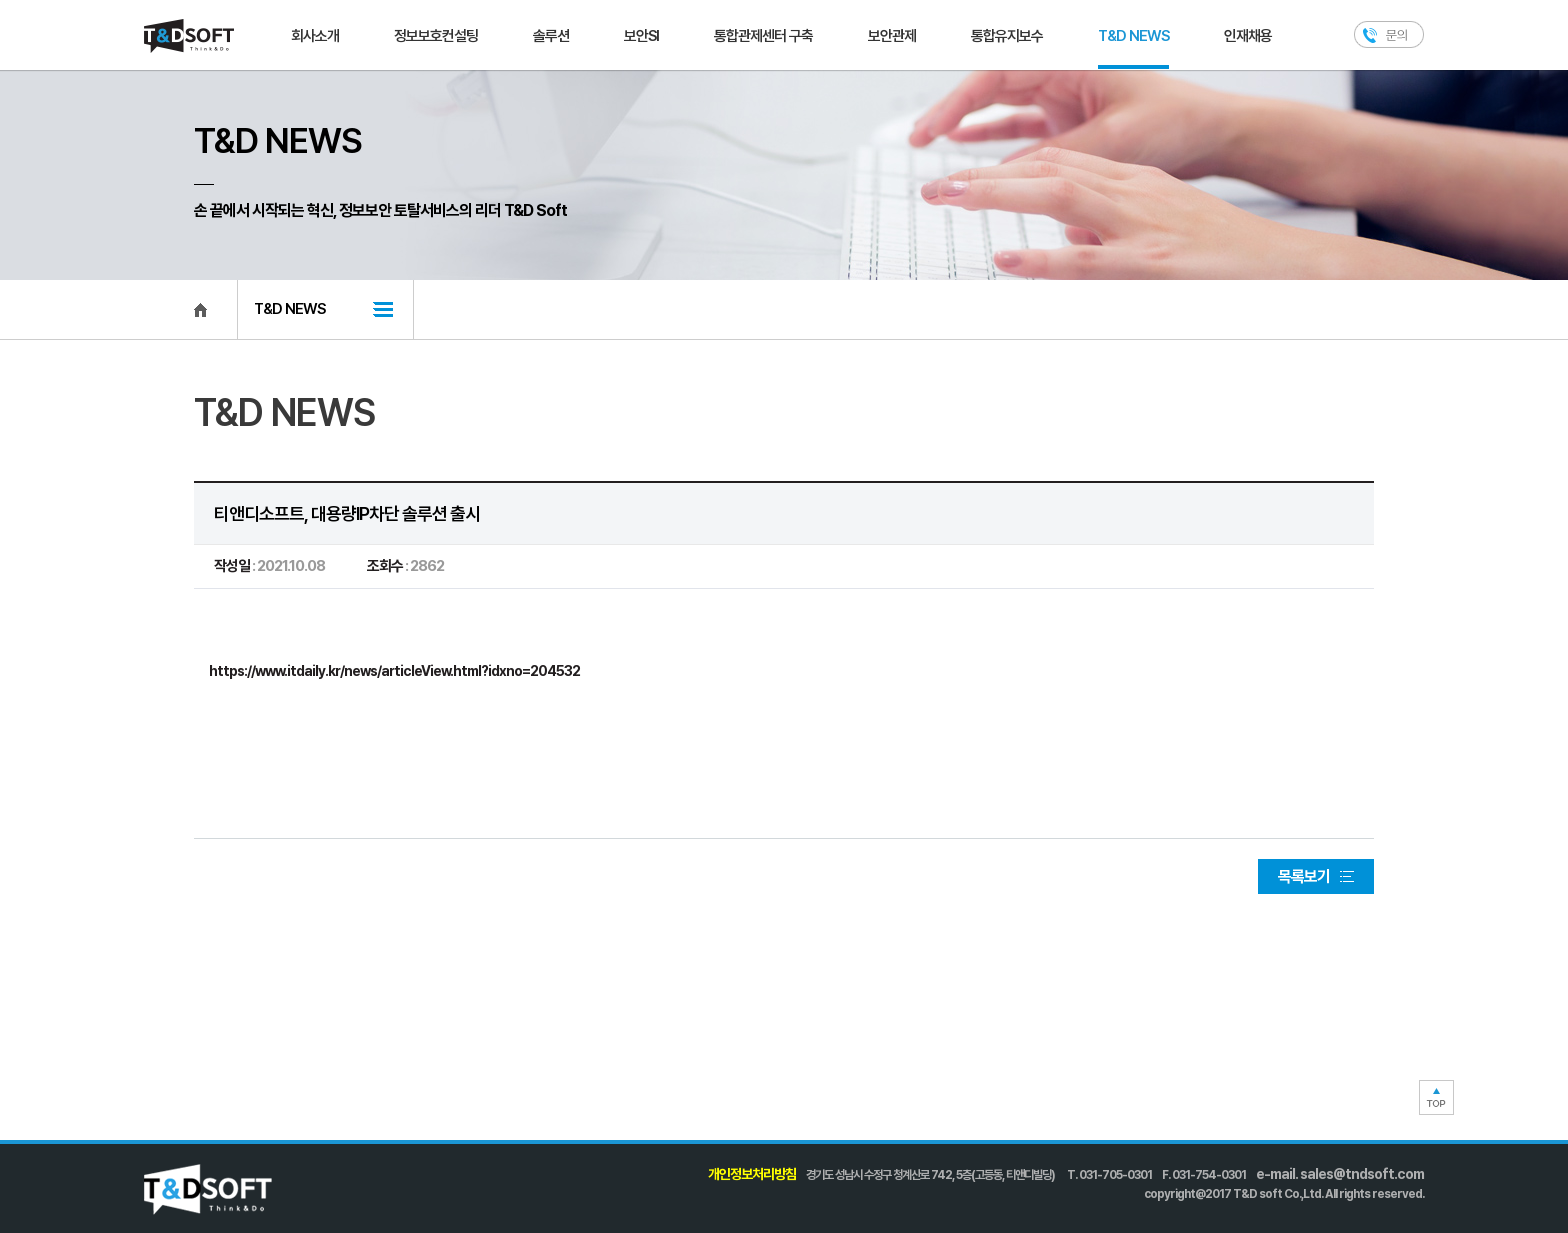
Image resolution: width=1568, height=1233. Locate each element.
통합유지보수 (1007, 36)
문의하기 (1389, 34)
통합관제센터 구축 (763, 36)
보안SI (641, 36)
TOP (1436, 1097)
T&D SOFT (189, 36)
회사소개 (315, 36)
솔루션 (551, 36)
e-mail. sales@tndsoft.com (1340, 1174)
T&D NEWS (1133, 36)
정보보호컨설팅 (436, 36)
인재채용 (1248, 36)
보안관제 (892, 36)
